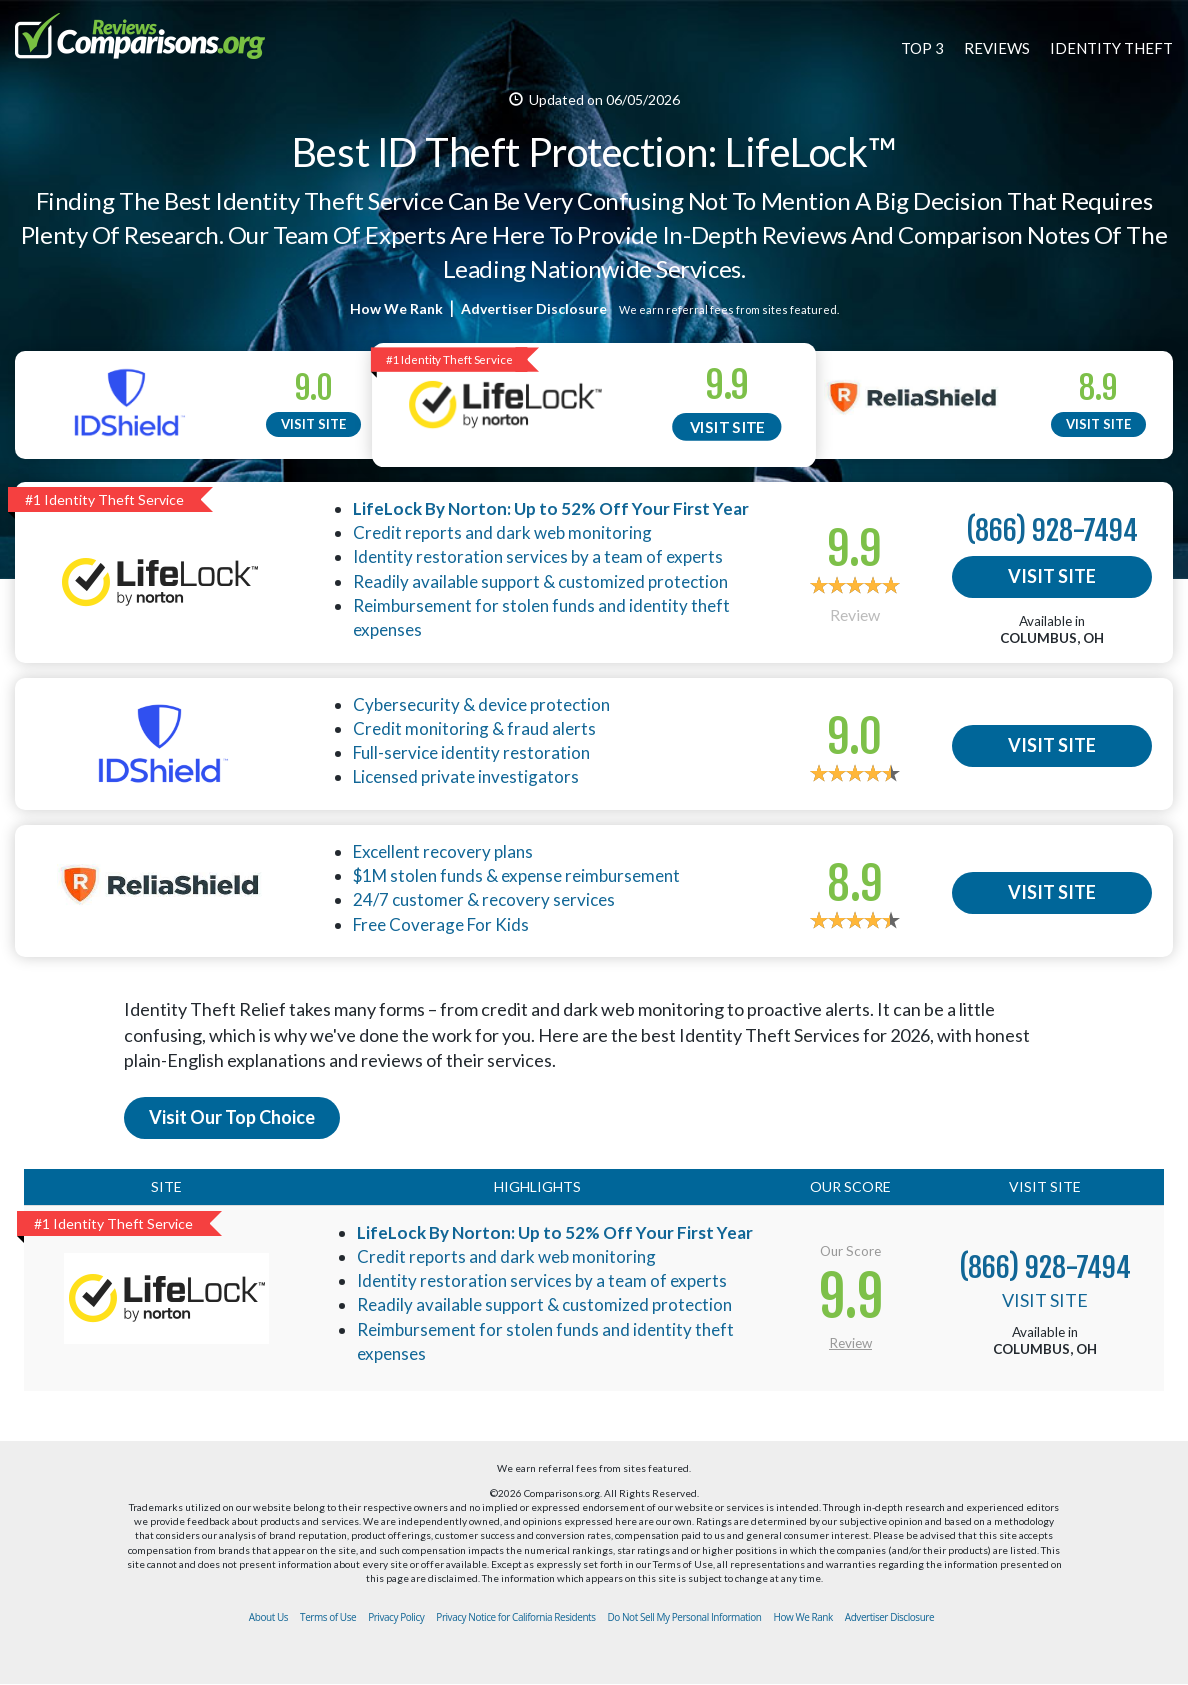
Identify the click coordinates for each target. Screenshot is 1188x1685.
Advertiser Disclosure (535, 308)
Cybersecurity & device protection (481, 704)
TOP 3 (922, 48)
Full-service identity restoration (471, 752)
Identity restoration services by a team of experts (538, 556)
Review (855, 614)
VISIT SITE (313, 424)
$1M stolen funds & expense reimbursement (516, 875)
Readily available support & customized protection (540, 581)
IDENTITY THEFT (1111, 48)
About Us (268, 1617)
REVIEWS (997, 48)
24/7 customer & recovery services (484, 899)
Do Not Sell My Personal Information (685, 1617)
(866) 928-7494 (1052, 530)
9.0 (313, 388)
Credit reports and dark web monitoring (502, 532)
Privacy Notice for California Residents (515, 1617)
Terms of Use (328, 1617)
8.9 (1098, 388)
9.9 (727, 386)
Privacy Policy (396, 1617)
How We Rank (396, 308)
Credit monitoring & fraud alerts (474, 728)
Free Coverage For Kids (441, 924)
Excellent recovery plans (443, 851)
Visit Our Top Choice (232, 1117)
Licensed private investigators (466, 776)
